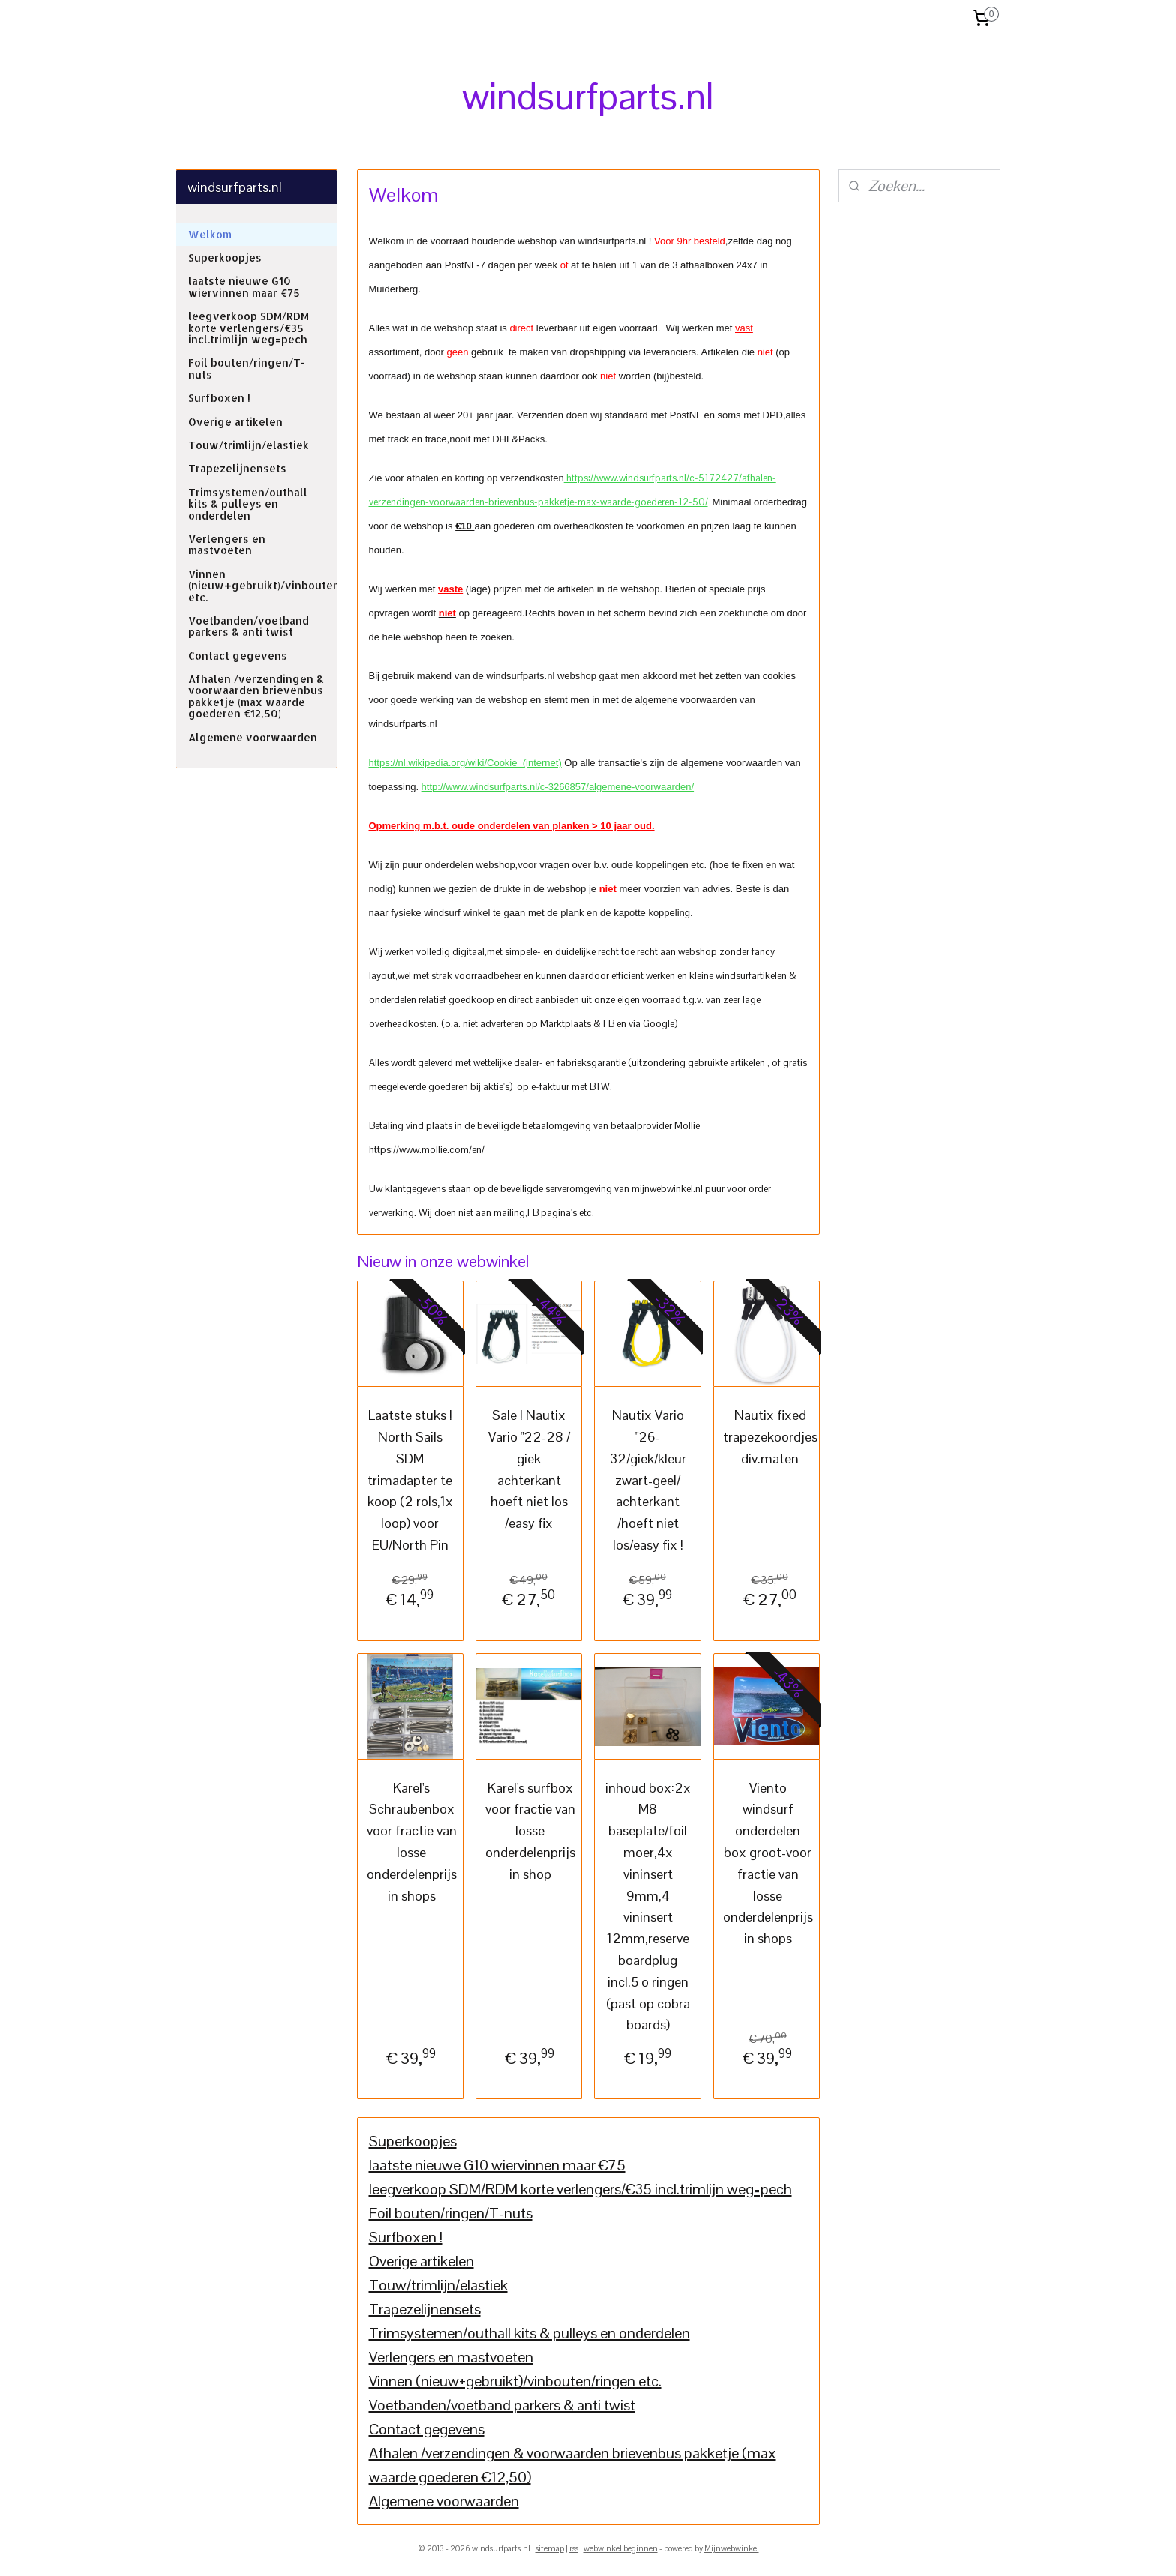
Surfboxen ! (405, 2237)
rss (573, 2548)
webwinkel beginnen (621, 2548)
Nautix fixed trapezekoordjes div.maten (769, 1436)
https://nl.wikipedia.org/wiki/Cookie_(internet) (464, 762)
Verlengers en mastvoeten (450, 2357)
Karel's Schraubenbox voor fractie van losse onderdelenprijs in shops (411, 1841)
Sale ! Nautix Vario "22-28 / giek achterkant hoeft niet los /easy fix (528, 1469)
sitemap (550, 2548)
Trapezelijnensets (424, 2309)
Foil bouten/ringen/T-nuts (450, 2213)
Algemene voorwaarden (443, 2501)
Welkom (210, 234)
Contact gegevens (426, 2429)
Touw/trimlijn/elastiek (437, 2285)
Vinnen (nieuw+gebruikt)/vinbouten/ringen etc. (514, 2381)
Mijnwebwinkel (731, 2548)
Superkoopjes (412, 2141)
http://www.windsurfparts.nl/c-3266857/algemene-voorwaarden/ (557, 786)
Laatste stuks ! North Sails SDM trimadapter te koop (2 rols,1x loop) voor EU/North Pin (409, 1479)
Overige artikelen (420, 2261)
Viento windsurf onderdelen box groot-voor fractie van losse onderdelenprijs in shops (767, 1862)
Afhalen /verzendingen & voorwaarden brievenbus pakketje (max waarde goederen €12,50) (256, 696)
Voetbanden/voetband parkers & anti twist (501, 2405)
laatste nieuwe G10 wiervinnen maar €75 (496, 2165)
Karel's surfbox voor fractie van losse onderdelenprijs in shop (530, 1830)
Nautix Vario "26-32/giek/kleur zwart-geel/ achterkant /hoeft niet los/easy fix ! (647, 1479)
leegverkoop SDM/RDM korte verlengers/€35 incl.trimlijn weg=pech (579, 2189)
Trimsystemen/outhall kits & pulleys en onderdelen (528, 2333)
